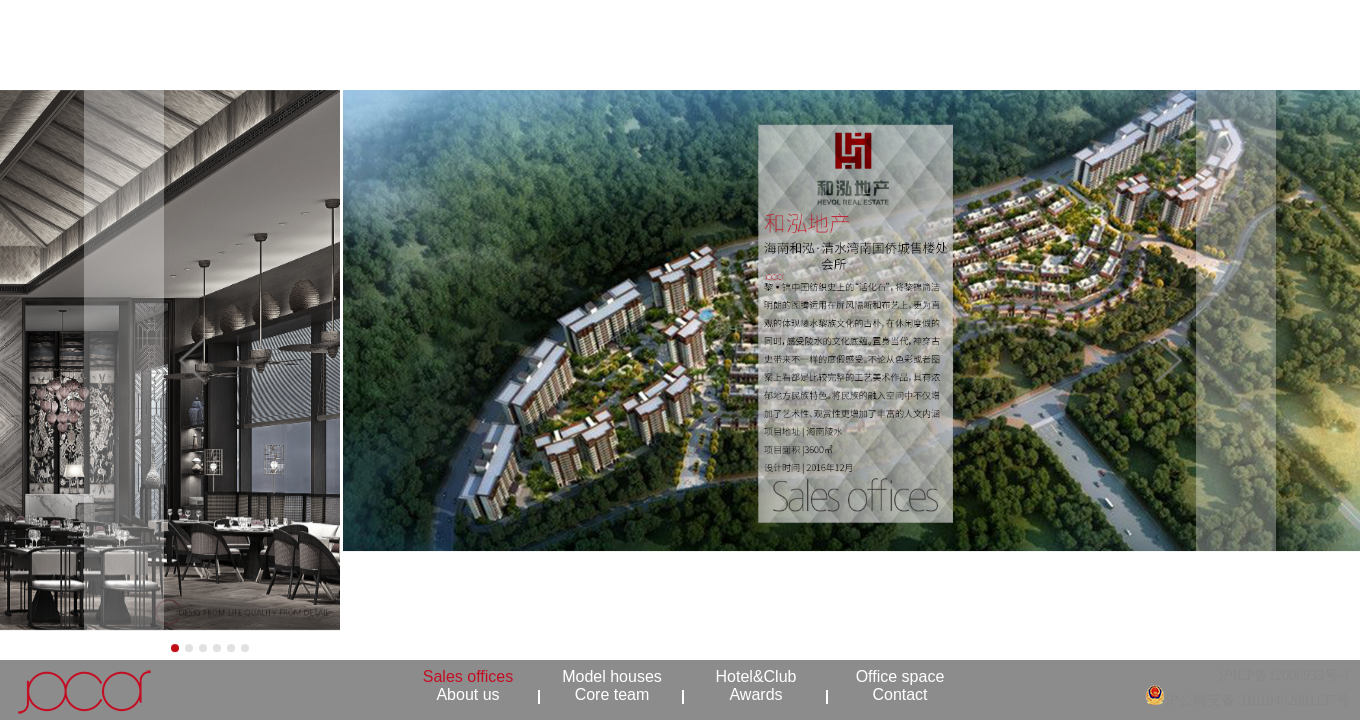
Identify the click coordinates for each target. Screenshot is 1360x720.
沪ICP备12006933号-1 (1284, 675)
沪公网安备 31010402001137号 (1257, 700)
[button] (103, 360)
